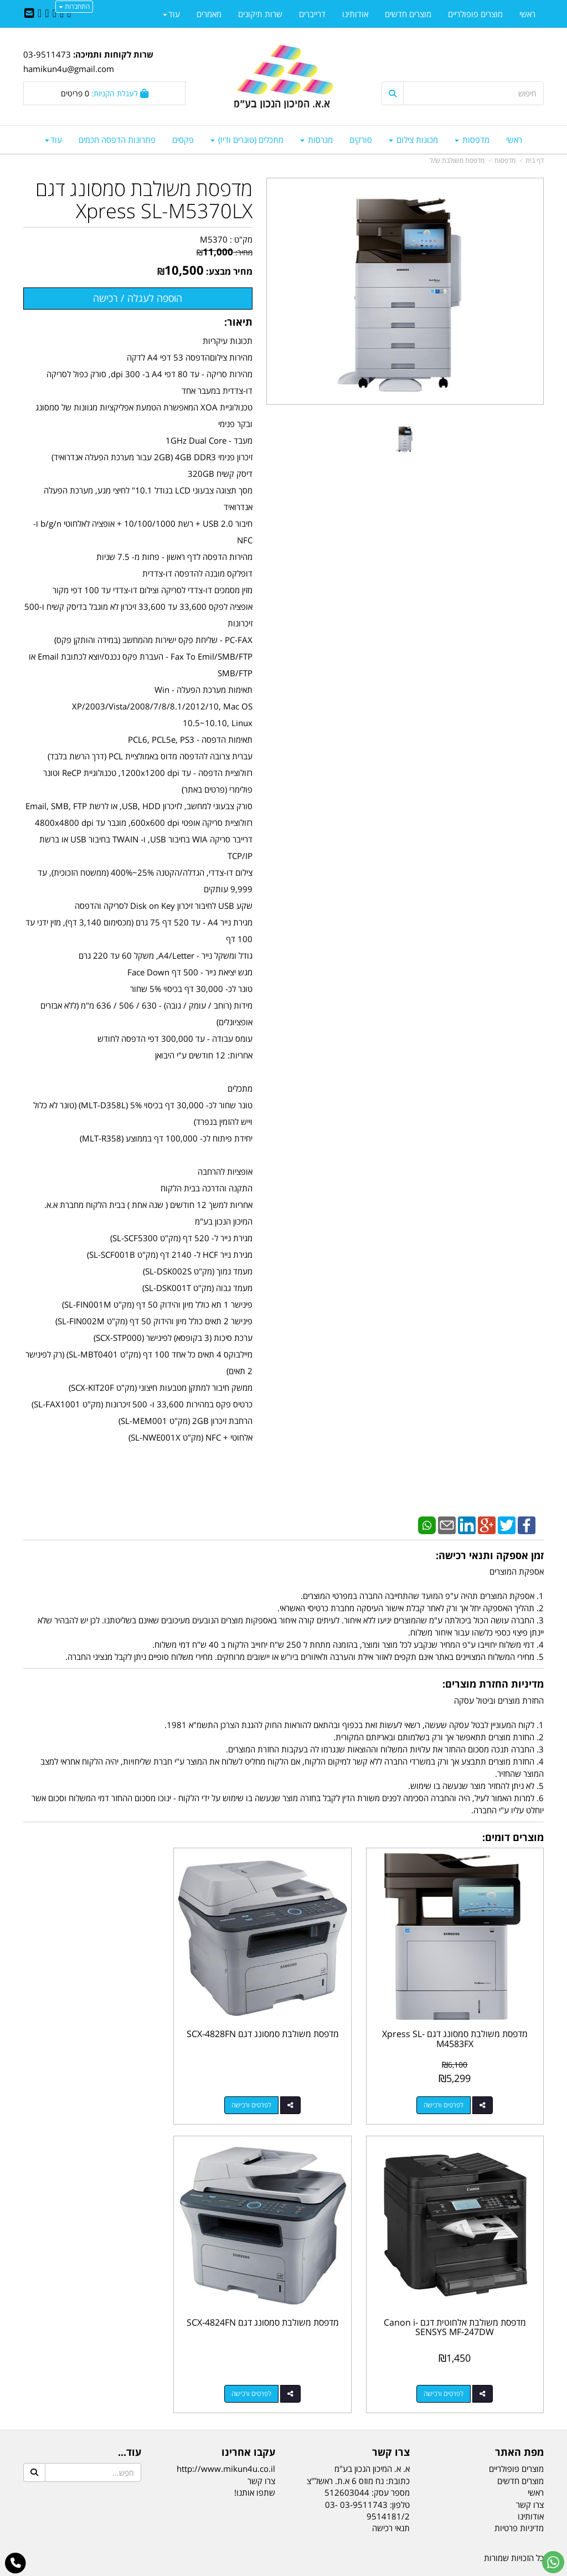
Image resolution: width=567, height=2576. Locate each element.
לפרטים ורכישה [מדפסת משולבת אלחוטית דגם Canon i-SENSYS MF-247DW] (94, 2089)
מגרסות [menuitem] (316, 139)
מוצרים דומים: (513, 1837)
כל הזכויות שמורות (514, 2526)
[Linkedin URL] (54, 13)
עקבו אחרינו (248, 2421)
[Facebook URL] (69, 13)
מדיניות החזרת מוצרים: (493, 1683)
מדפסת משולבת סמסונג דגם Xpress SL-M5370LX (143, 200)
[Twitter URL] (62, 13)
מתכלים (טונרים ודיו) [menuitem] (247, 139)
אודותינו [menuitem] (355, 13)
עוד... (129, 2421)
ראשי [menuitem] (514, 139)
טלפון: (400, 2473)
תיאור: (238, 321)
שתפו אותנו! (254, 2461)
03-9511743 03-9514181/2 (367, 2479)
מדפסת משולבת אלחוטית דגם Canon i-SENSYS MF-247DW (104, 2023)
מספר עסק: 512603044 (367, 2461)
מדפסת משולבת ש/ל (457, 160)
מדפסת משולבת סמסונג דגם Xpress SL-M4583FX (462, 2023)
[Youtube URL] (40, 13)
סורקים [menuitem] (360, 139)
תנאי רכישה (391, 2497)
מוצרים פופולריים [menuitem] (475, 13)
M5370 (214, 239)
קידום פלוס (267, 2569)
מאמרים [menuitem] (209, 13)
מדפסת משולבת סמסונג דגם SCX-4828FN (283, 2023)
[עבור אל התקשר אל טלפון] (16, 2563)
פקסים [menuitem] (183, 139)
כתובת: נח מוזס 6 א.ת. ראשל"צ (358, 2449)
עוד (53, 139)
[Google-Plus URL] (47, 13)
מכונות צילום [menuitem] (413, 139)
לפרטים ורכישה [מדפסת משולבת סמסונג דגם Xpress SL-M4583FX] (451, 2089)
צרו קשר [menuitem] (530, 2473)
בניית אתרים (239, 2569)
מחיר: (224, 252)
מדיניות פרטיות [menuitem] (519, 2497)
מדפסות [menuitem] (472, 139)
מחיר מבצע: (229, 271)
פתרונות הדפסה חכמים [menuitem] (117, 139)
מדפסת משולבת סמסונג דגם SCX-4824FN (462, 2296)
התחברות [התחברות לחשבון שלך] (74, 6)
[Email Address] (29, 13)
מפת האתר (519, 2421)
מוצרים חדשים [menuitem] (408, 13)
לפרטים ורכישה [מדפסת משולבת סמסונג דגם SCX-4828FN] (272, 2089)
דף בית (534, 160)
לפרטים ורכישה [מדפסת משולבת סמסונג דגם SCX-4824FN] (451, 2362)
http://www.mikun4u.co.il (226, 2438)
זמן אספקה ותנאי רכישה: (490, 1555)
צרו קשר (391, 2421)
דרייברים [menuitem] (312, 13)
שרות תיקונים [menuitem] (260, 13)
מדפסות (505, 160)
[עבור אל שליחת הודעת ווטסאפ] (553, 2562)
